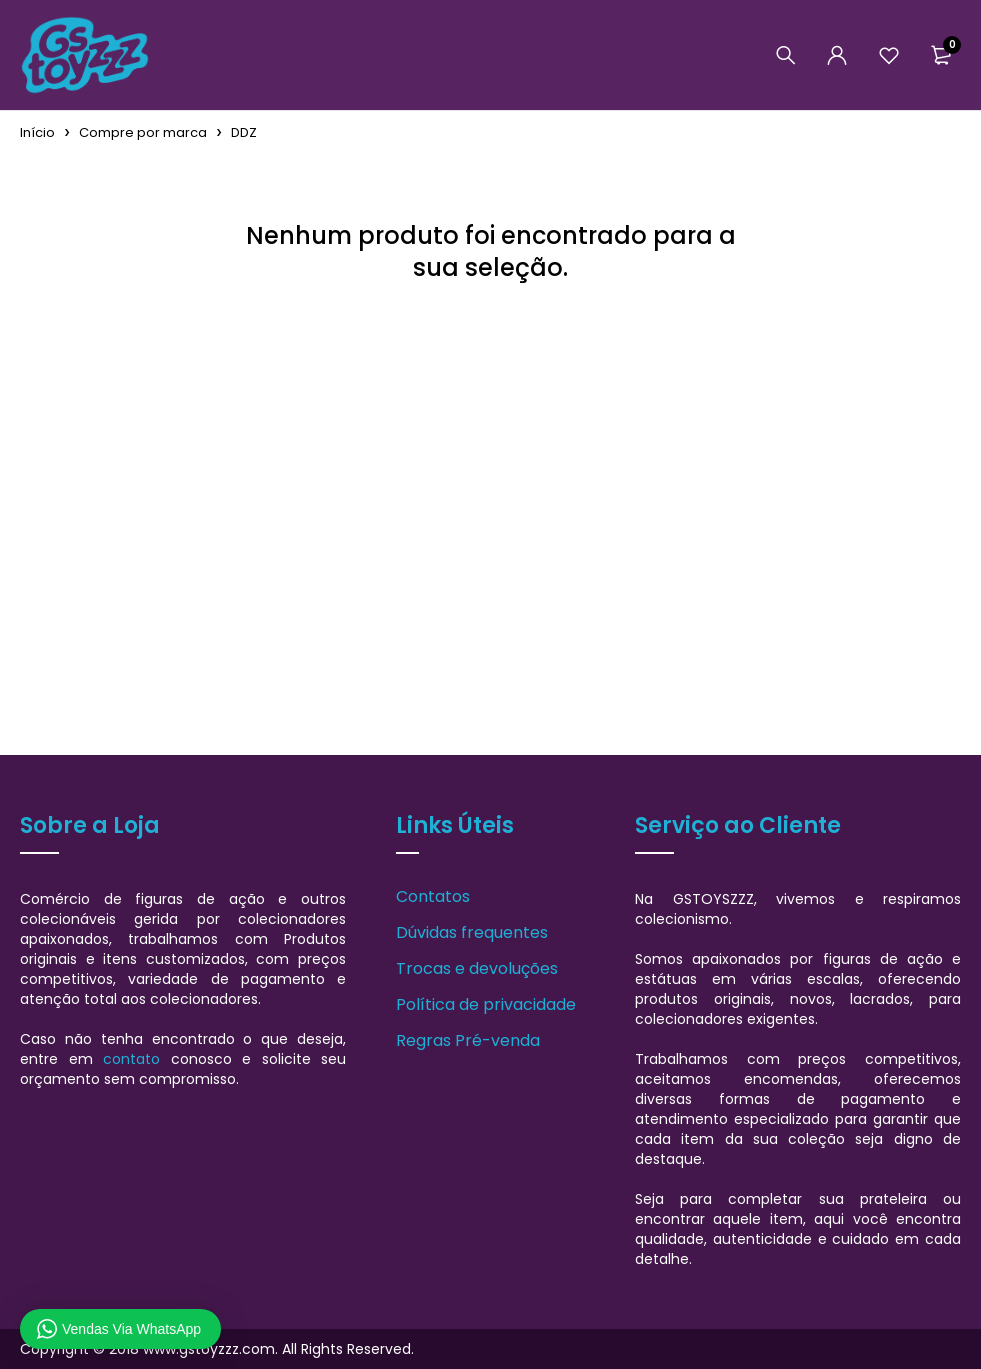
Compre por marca (143, 132)
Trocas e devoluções (477, 968)
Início (37, 132)
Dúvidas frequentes (472, 932)
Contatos (433, 896)
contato (131, 1059)
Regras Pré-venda (468, 1040)
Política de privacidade (486, 1004)
